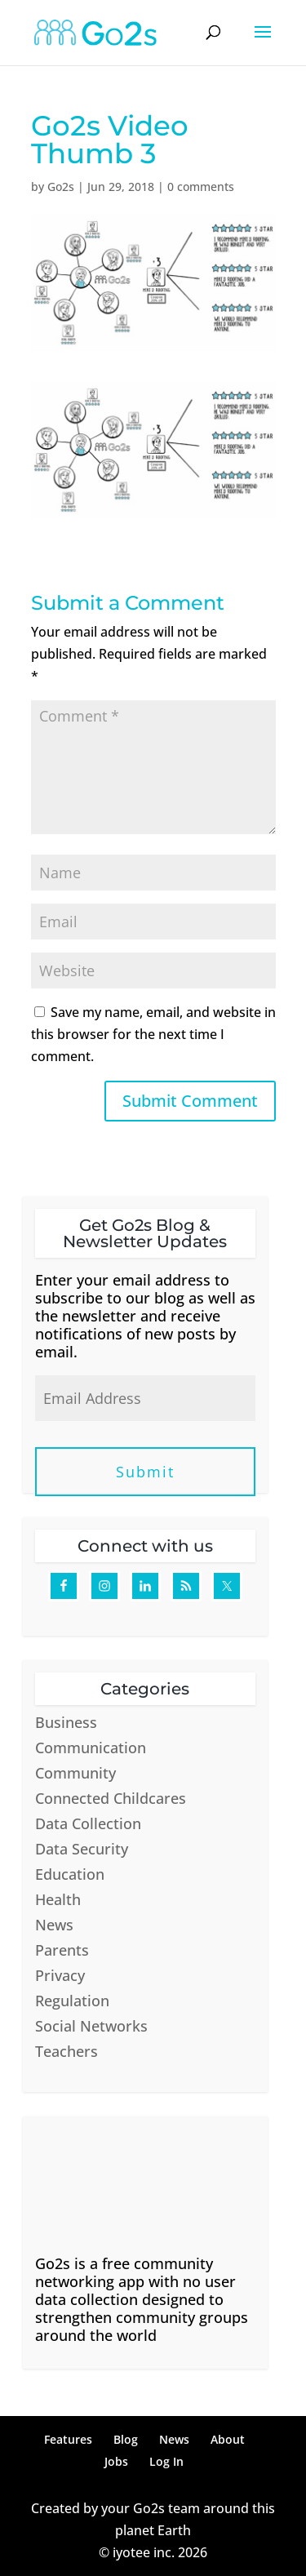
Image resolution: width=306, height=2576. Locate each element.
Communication (90, 1747)
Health (58, 1899)
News (54, 1924)
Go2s (60, 186)
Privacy (60, 1975)
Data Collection (88, 1823)
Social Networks (91, 2026)
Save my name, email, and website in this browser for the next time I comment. (153, 1034)
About (228, 2439)
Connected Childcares (110, 1798)
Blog (125, 2439)
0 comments (200, 186)
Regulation (72, 2000)
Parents (62, 1950)
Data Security (81, 1849)
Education (69, 1874)
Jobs (116, 2461)
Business (66, 1722)
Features (68, 2439)
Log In (166, 2461)
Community (75, 1773)
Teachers (66, 2051)
